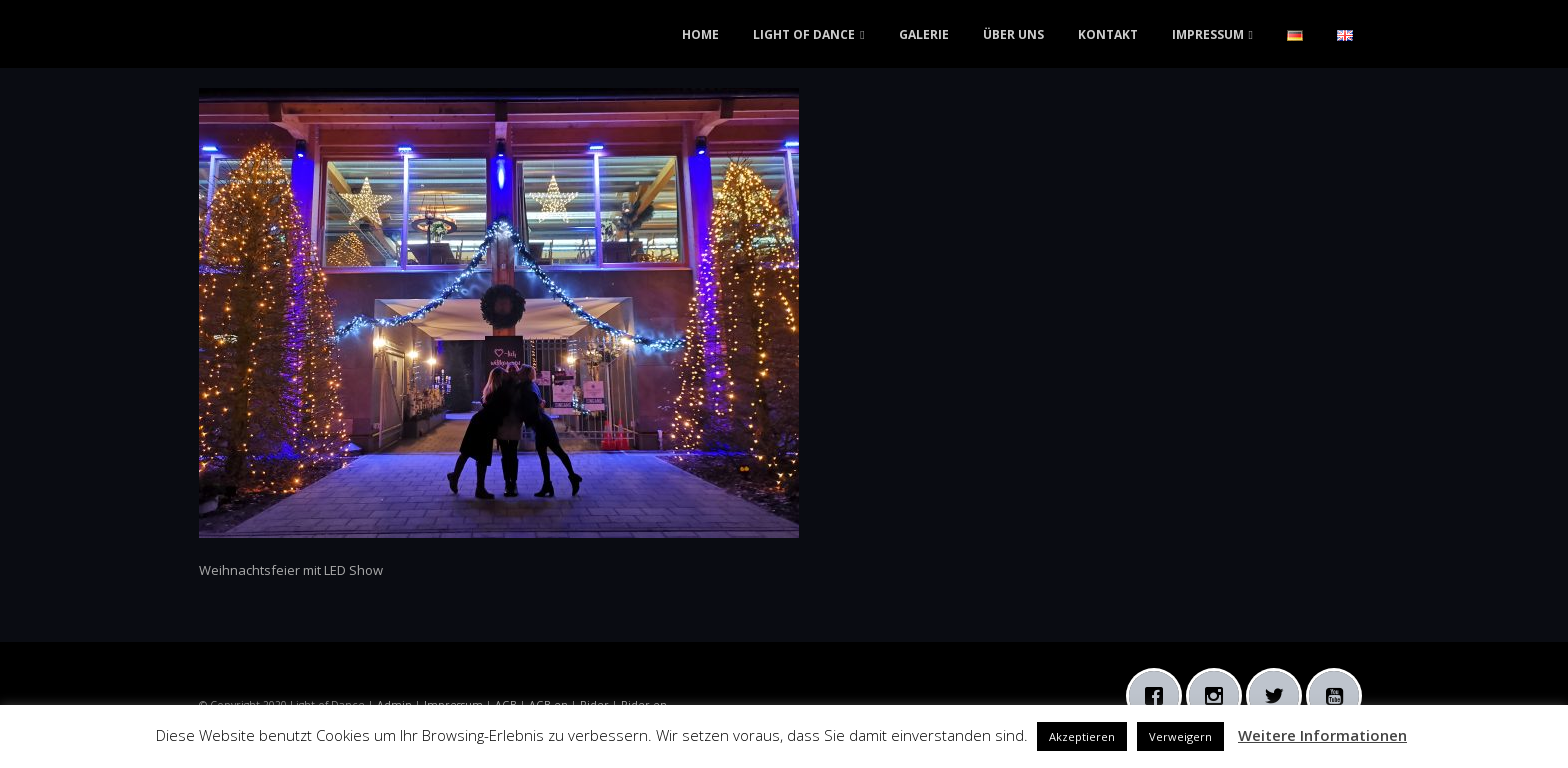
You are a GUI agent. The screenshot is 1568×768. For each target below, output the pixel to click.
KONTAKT (1108, 34)
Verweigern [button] (1180, 736)
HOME (700, 34)
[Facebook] (1159, 696)
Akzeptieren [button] (1082, 736)
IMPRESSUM (1208, 34)
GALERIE (924, 34)
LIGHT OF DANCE (804, 34)
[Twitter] (1279, 696)
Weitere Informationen (1322, 735)
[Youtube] (1339, 696)
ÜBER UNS (1013, 34)
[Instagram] (1219, 696)
